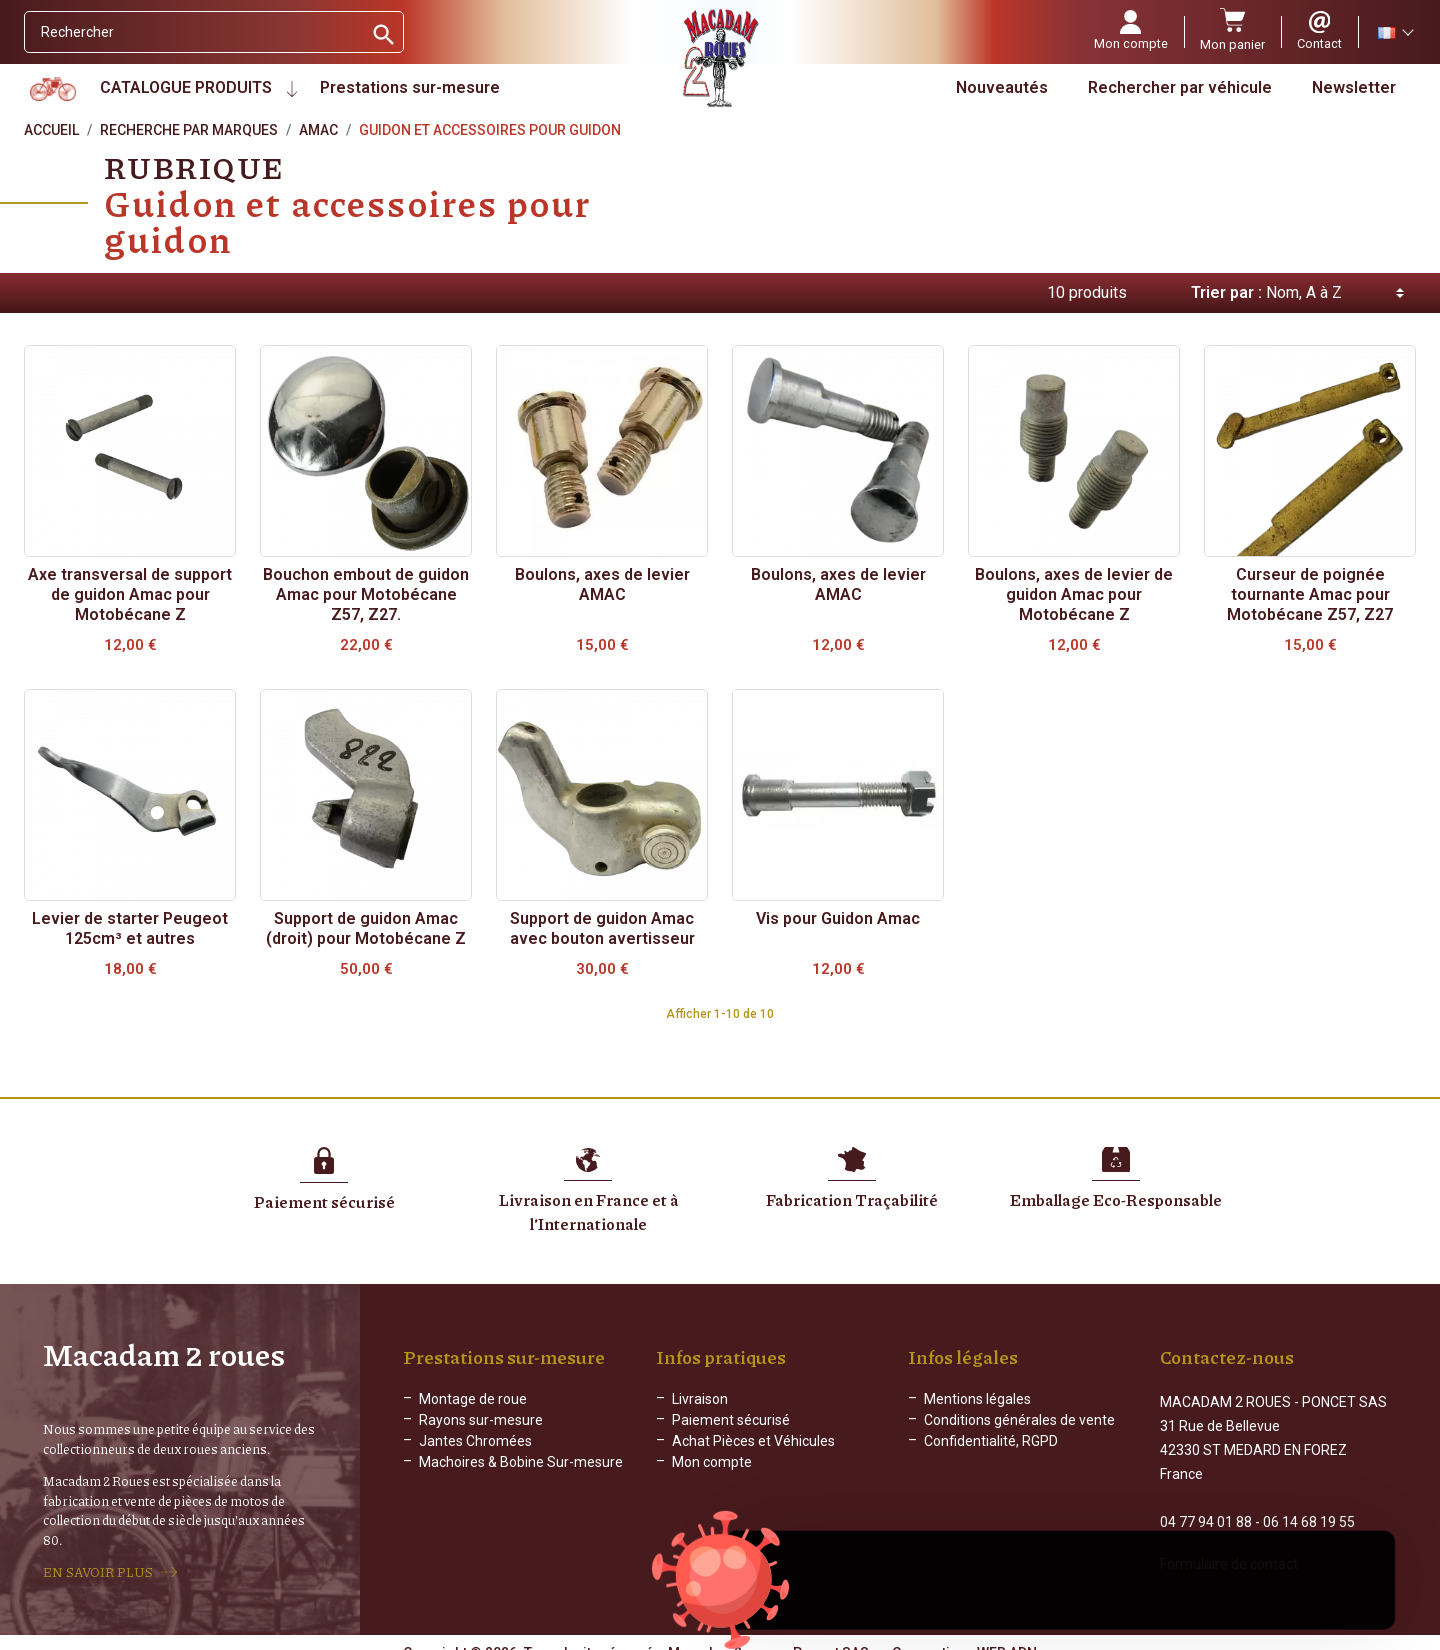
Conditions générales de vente (1019, 1420)
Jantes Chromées (475, 1441)
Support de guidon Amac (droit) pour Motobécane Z (366, 928)
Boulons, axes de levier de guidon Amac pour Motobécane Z (1074, 594)
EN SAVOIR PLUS (98, 1563)
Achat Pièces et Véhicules (753, 1441)
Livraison (700, 1399)
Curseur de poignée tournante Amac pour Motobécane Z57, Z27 (1310, 594)
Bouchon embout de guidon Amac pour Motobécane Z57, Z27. (366, 594)
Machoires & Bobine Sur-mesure (521, 1462)
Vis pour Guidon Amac (838, 918)
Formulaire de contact (1229, 1546)
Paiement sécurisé (731, 1420)
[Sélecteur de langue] (1395, 32)
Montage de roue (473, 1399)
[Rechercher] (193, 32)
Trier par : (1226, 292)
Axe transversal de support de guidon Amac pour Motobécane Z (130, 594)
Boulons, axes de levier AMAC (602, 584)
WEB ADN (1007, 1635)
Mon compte (712, 1462)
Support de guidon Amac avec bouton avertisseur (602, 928)
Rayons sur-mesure (481, 1420)
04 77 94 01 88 (1206, 1504)
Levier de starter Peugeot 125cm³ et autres (130, 928)
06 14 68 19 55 (1309, 1504)
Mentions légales (977, 1399)
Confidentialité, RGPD (991, 1441)
